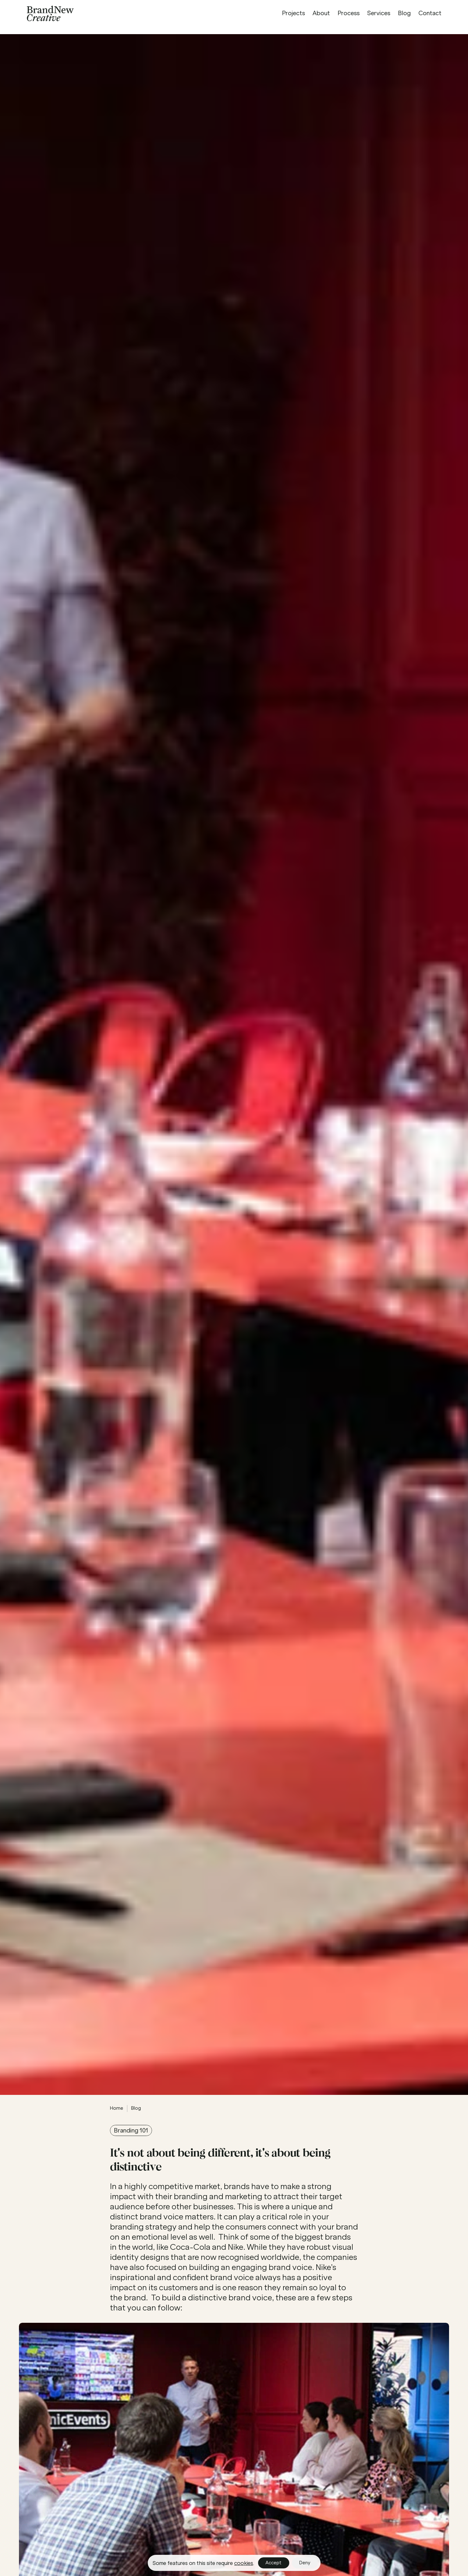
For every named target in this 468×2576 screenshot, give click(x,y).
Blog (136, 2108)
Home (116, 2108)
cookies (243, 2563)
